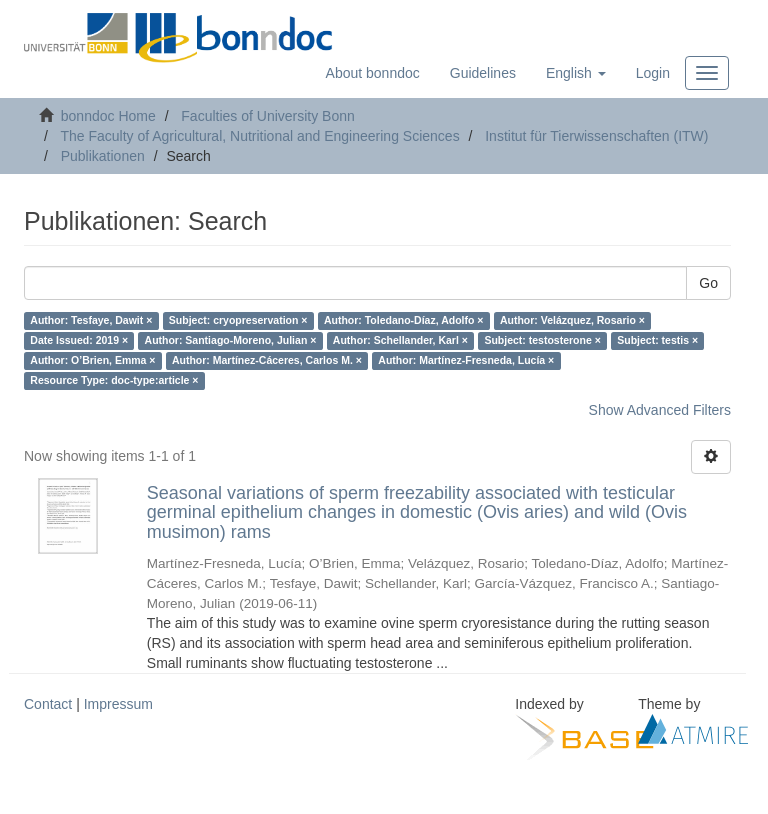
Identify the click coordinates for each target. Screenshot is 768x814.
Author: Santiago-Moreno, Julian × (231, 341)
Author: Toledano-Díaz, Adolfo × (404, 321)
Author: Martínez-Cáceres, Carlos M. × (267, 361)
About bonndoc (373, 73)
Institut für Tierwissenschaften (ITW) (596, 136)
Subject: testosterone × (542, 341)
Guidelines (483, 73)
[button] (576, 73)
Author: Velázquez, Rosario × (572, 321)
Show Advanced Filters (660, 410)
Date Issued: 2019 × (79, 341)
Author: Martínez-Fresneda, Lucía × (466, 361)
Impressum (118, 704)
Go (708, 283)
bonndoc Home (108, 116)
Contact (48, 704)
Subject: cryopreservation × (238, 321)
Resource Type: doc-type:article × (114, 381)
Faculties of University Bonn (268, 116)
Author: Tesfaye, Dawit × (91, 321)
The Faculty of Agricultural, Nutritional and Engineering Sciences (259, 136)
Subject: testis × (657, 341)
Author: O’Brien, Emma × (92, 361)
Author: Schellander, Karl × (400, 341)
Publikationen (103, 156)
